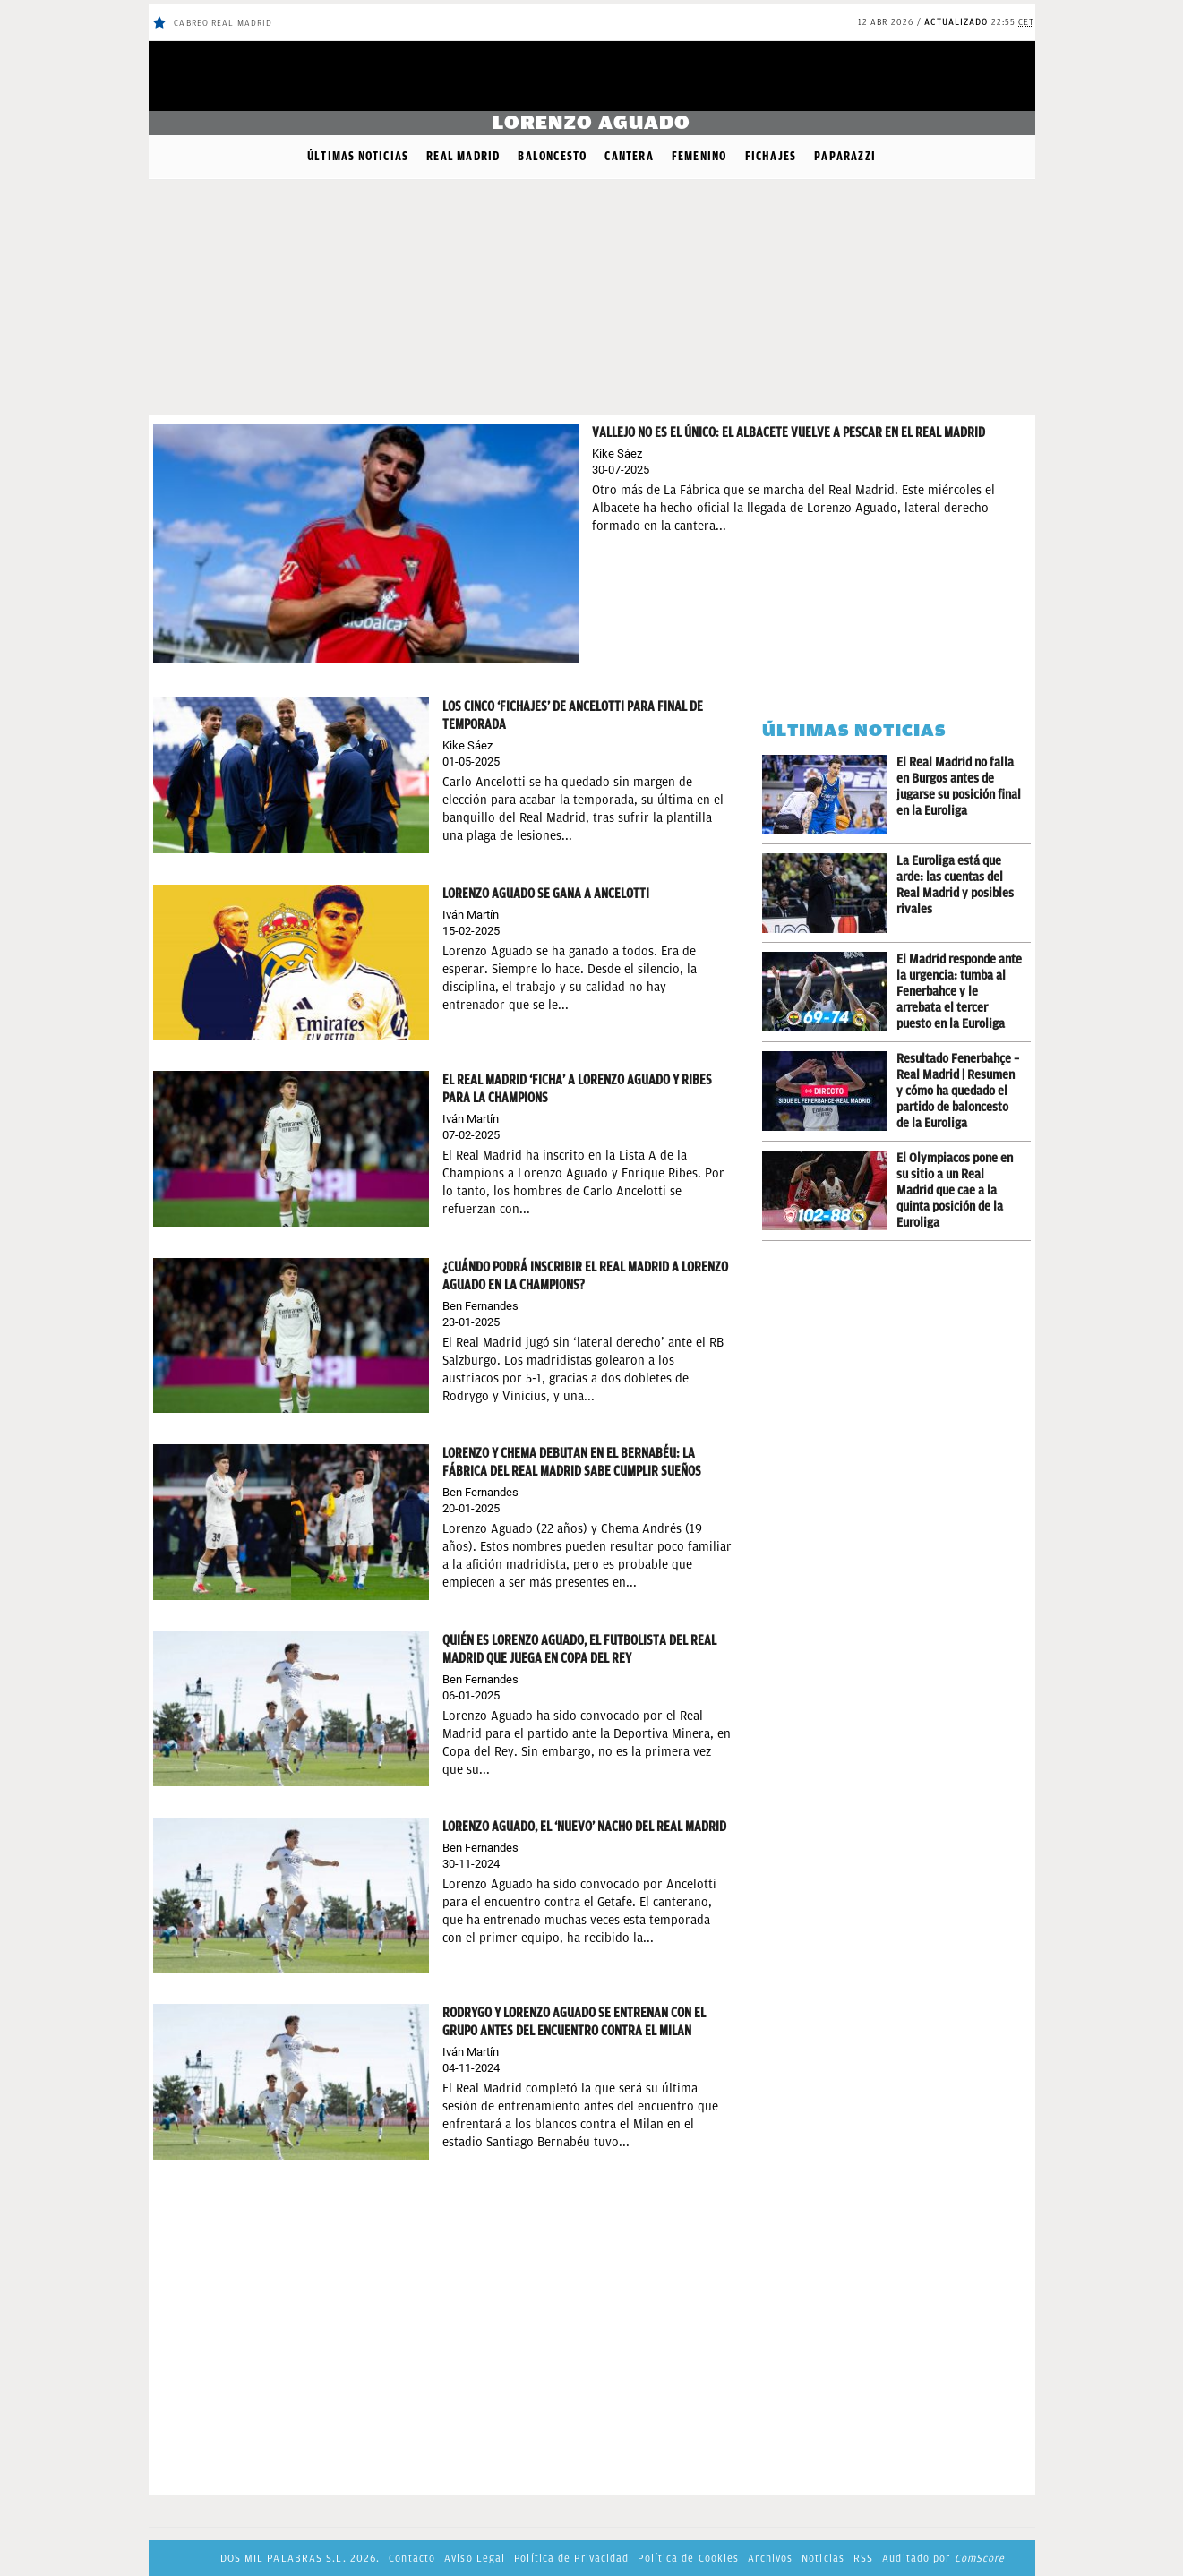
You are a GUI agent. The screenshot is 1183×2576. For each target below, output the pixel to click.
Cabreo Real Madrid (223, 23)
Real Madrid (463, 156)
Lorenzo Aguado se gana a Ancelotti (545, 894)
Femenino (699, 156)
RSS (863, 2558)
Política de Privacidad (571, 2558)
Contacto (412, 2558)
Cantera (628, 156)
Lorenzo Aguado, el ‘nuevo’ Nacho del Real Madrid (584, 1827)
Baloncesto (552, 156)
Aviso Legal (474, 2558)
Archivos (770, 2558)
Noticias (823, 2558)
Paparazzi (845, 156)
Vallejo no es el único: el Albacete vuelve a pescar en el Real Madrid (788, 432)
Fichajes (771, 156)
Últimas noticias (357, 156)
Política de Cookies (688, 2558)
